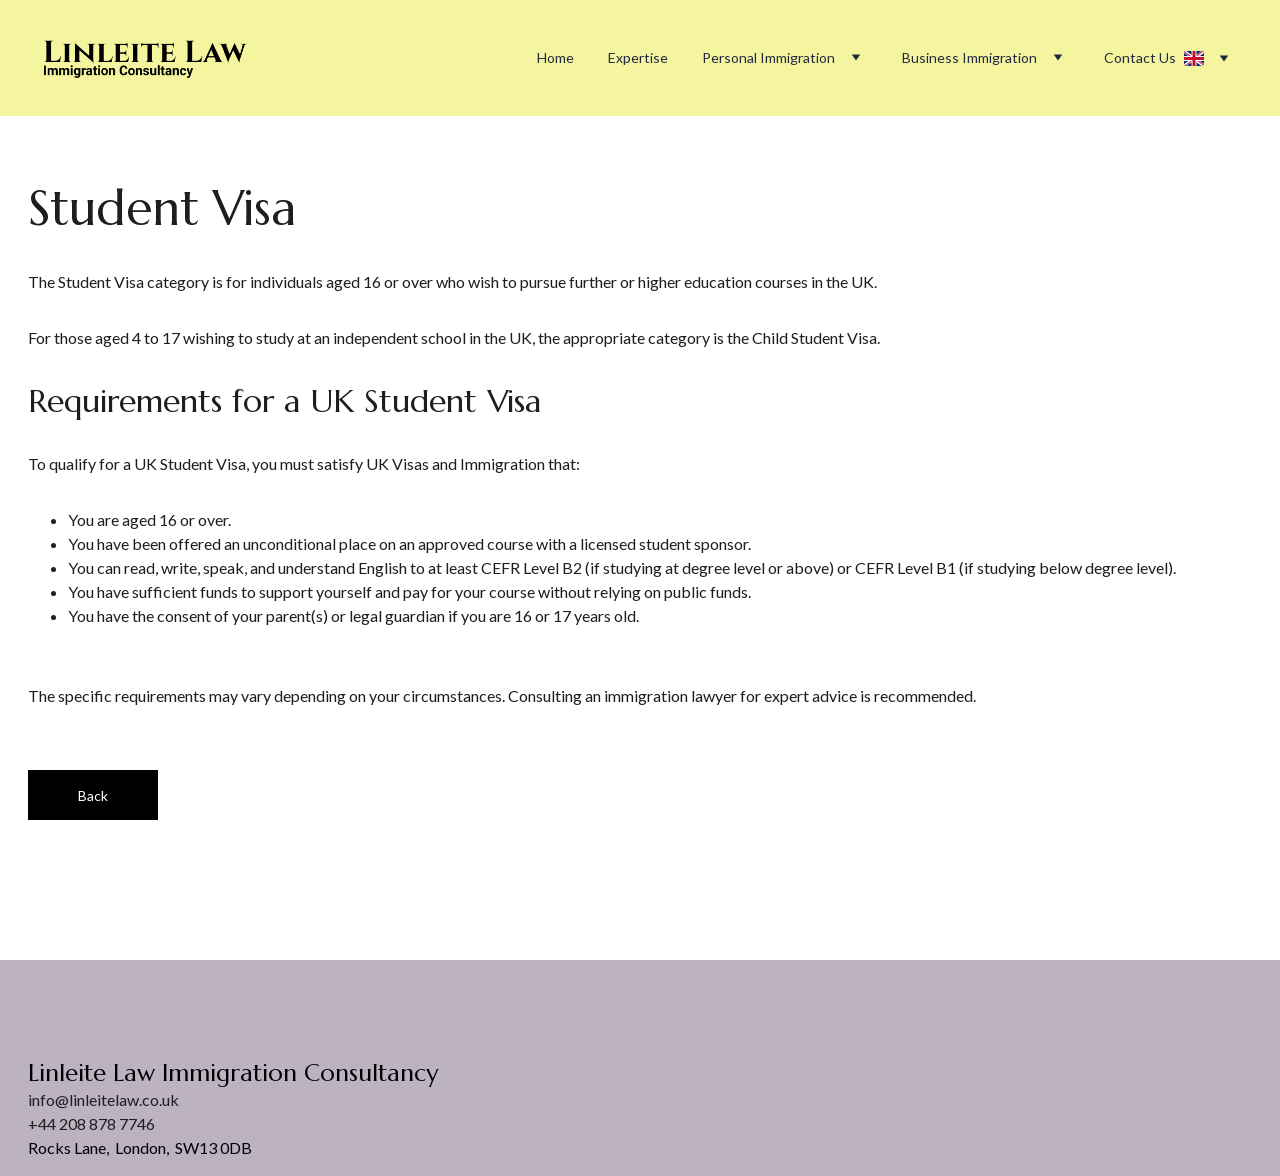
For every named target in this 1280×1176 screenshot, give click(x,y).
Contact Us (1140, 57)
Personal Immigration (768, 57)
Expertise (638, 57)
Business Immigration (969, 57)
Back (93, 795)
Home (555, 57)
